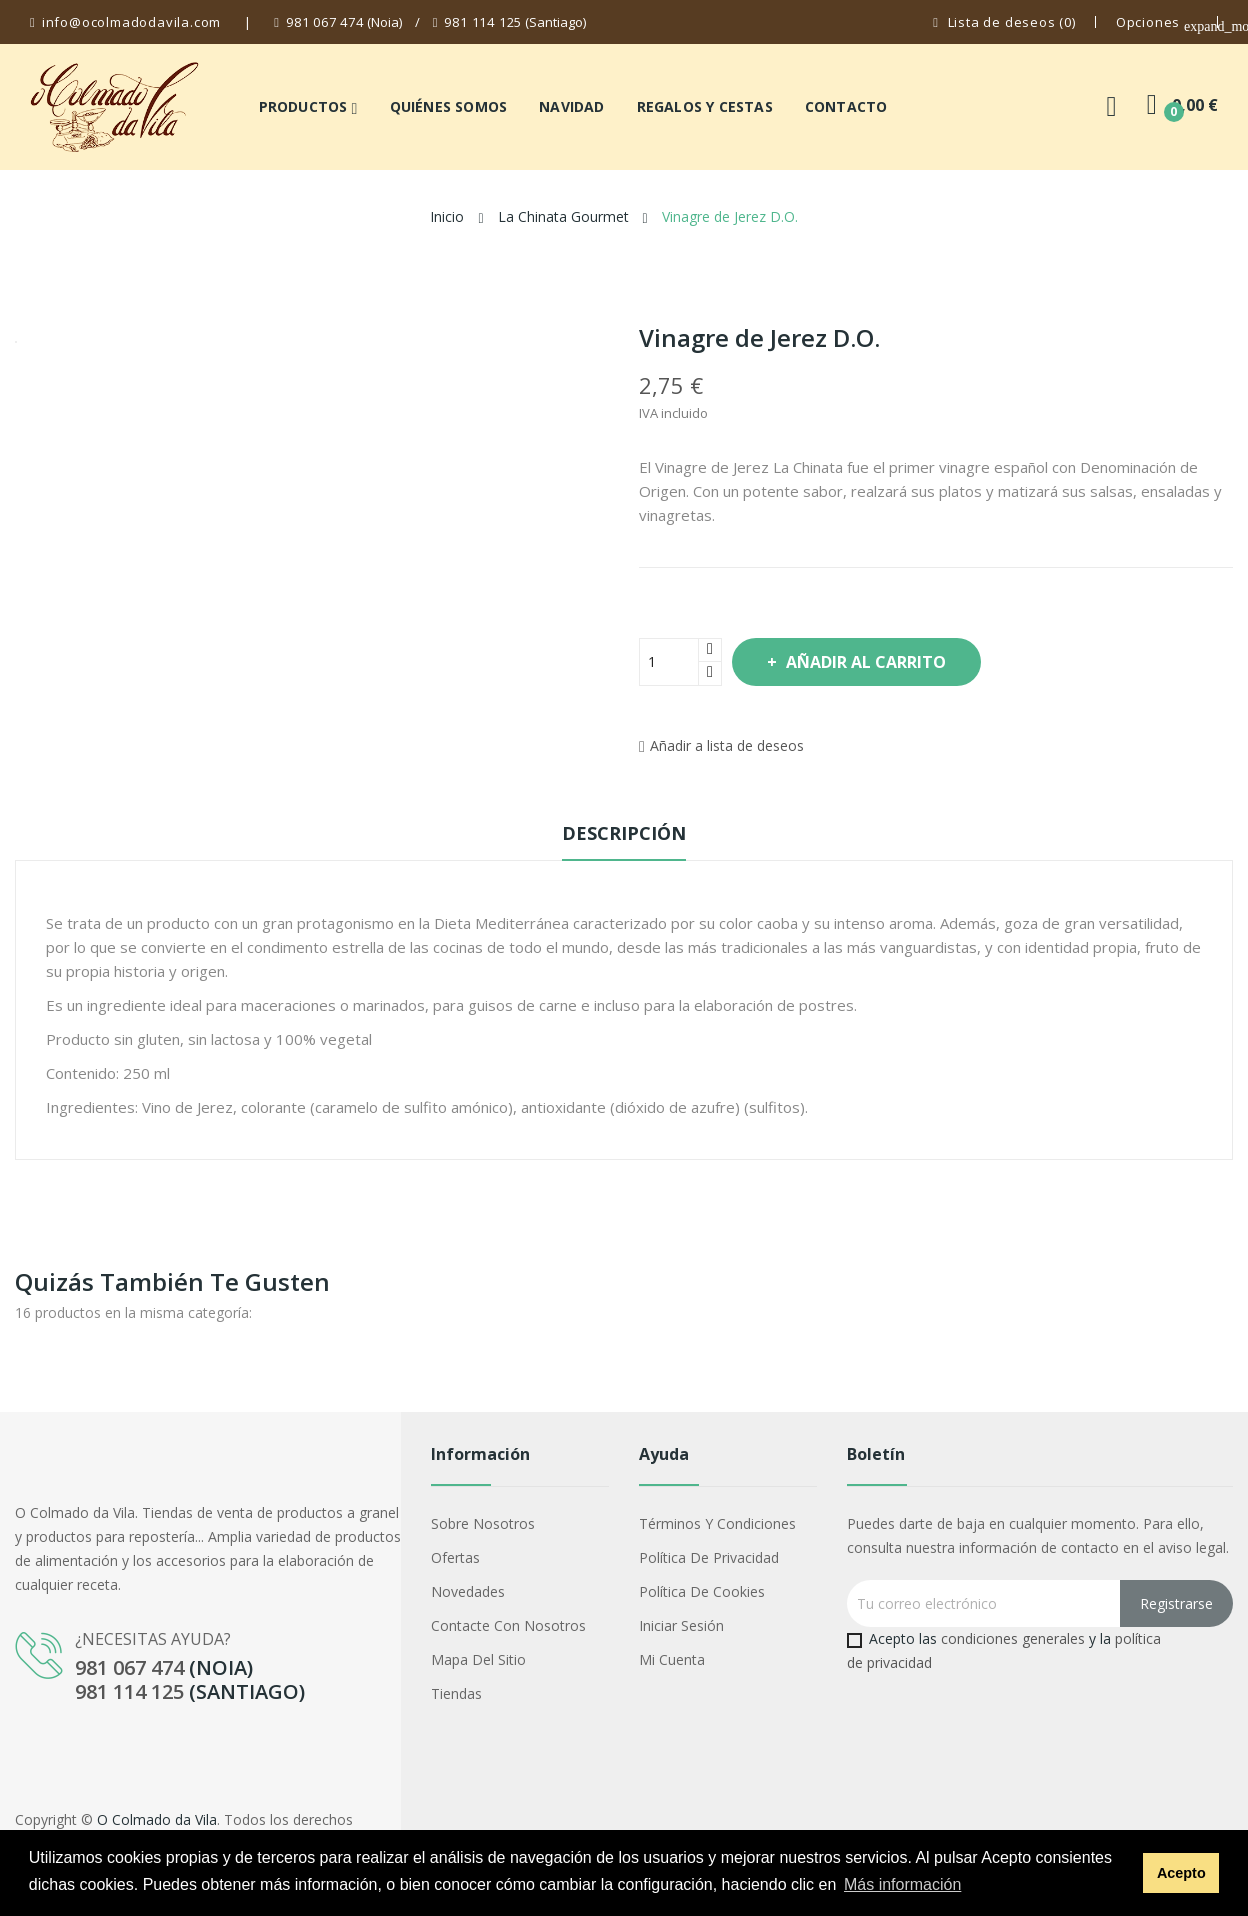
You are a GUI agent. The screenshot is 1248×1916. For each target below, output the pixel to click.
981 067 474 (325, 22)
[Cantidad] (669, 662)
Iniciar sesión (681, 1625)
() (1004, 22)
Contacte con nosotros (508, 1625)
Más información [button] (902, 1884)
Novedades (468, 1591)
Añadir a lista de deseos (721, 745)
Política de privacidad (709, 1557)
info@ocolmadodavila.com (131, 22)
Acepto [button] (1181, 1873)
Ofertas (455, 1557)
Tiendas (456, 1693)
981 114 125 (483, 22)
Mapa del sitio (478, 1659)
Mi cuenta (672, 1659)
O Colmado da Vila (157, 1819)
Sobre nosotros (483, 1523)
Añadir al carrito (884, 662)
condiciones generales (1013, 1638)
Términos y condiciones (717, 1523)
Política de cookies (702, 1591)
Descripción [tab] (624, 833)
